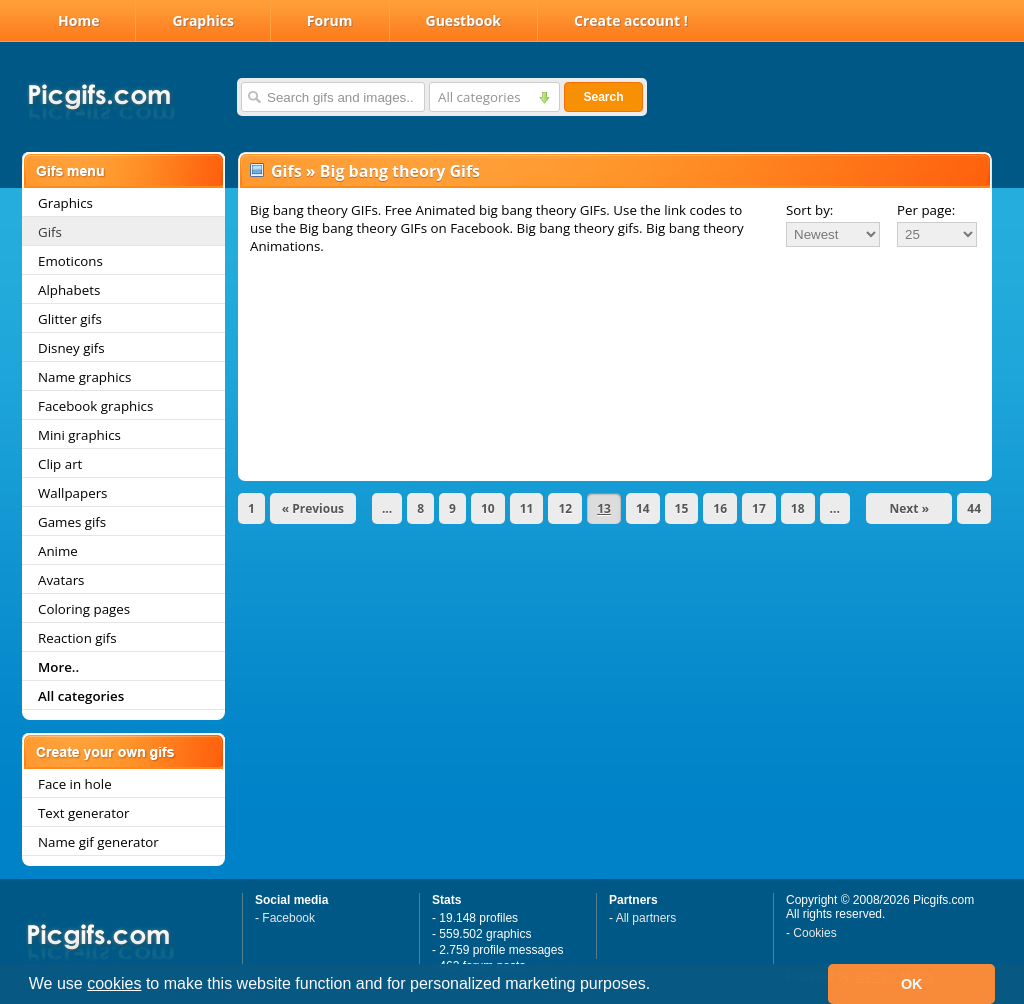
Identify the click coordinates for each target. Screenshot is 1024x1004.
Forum (330, 20)
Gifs (50, 232)
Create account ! (631, 20)
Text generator (83, 813)
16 (720, 508)
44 (974, 508)
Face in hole (75, 784)
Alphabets (69, 290)
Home (78, 20)
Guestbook (464, 20)
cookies (114, 983)
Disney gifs (71, 348)
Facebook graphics (95, 406)
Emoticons (70, 261)
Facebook (288, 918)
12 (565, 508)
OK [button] (912, 984)
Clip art (60, 464)
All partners (646, 918)
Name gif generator (98, 842)
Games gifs (72, 522)
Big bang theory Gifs (400, 171)
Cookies (814, 933)
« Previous (313, 508)
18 (798, 508)
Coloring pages (84, 609)
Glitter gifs (70, 319)
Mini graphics (79, 435)
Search (603, 97)
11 (527, 508)
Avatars (61, 580)
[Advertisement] (615, 312)
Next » (910, 508)
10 (488, 508)
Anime (58, 551)
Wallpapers (72, 493)
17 (759, 508)
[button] (658, 986)
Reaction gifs (77, 638)
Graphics (202, 20)
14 (643, 508)
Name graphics (84, 377)
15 (682, 508)
